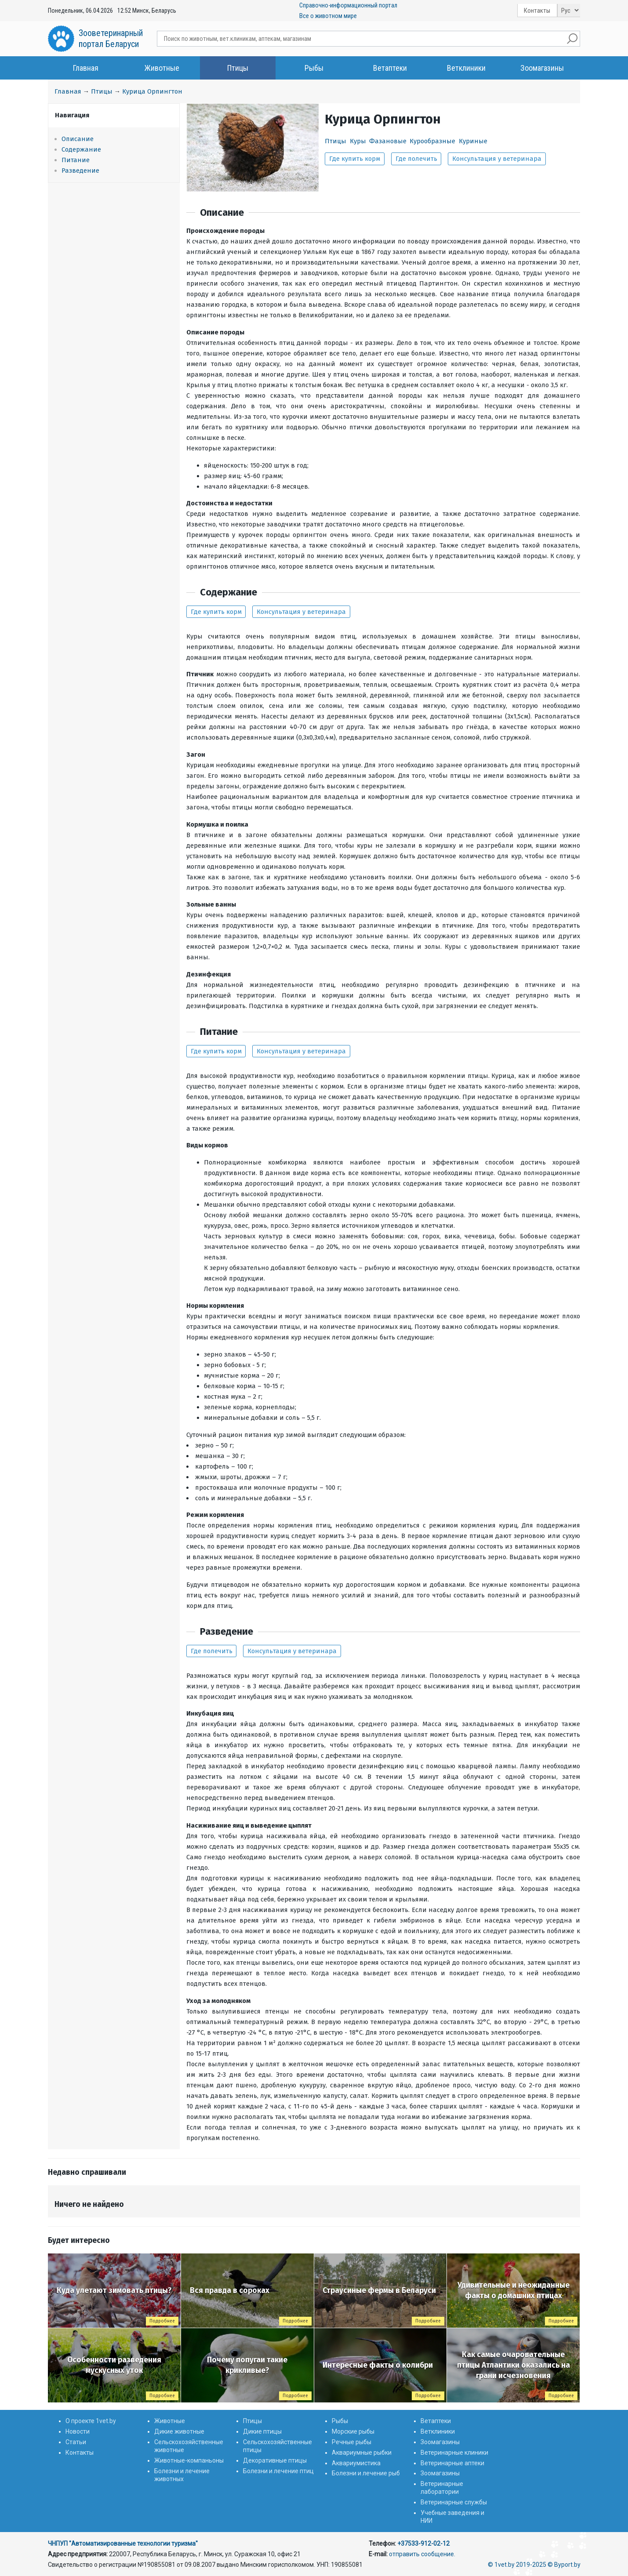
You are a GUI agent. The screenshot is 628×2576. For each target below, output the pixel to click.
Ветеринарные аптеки (452, 2463)
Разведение (80, 170)
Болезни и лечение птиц (278, 2470)
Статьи (75, 2441)
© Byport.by (564, 2564)
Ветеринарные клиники (454, 2452)
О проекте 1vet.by (90, 2420)
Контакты (537, 11)
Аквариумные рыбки (362, 2452)
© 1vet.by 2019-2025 (517, 2564)
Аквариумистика (356, 2463)
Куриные (473, 141)
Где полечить (416, 159)
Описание (78, 139)
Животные (162, 68)
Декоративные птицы (275, 2460)
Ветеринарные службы (454, 2502)
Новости (77, 2431)
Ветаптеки (390, 68)
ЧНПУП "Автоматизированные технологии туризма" (123, 2543)
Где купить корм (354, 159)
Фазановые (388, 141)
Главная (85, 68)
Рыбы (314, 68)
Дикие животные (179, 2431)
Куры (358, 141)
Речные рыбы (351, 2441)
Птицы (237, 68)
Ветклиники (466, 68)
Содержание (81, 149)
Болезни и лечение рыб (366, 2473)
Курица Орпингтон (152, 91)
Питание (76, 160)
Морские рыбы (353, 2431)
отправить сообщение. (422, 2554)
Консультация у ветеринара (496, 159)
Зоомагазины (542, 68)
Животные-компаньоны (189, 2460)
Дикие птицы (262, 2431)
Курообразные (432, 141)
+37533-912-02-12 (423, 2543)
